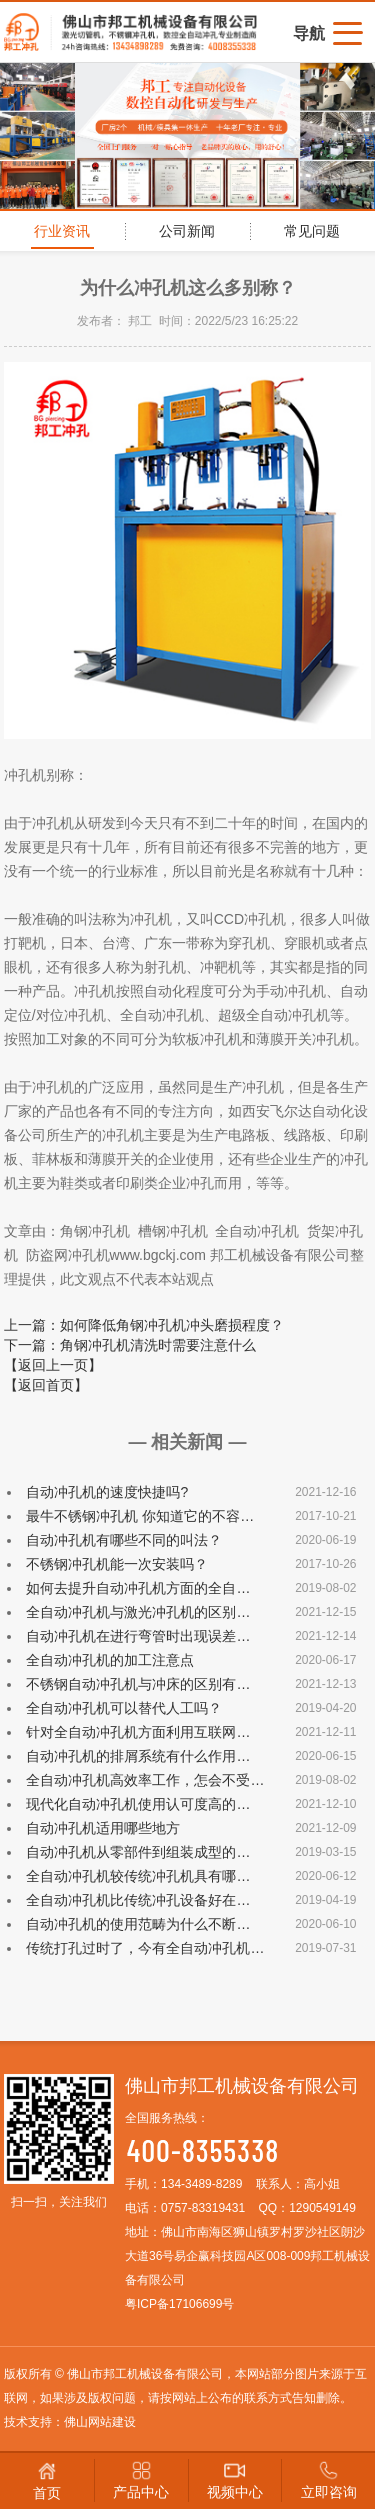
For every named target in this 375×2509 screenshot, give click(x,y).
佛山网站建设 (100, 2422)
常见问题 (312, 231)
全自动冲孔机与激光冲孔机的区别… (138, 1612)
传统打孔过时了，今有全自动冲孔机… (145, 1948)
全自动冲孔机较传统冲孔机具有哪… (138, 1876)
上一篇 (144, 1325)
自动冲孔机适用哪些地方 (103, 1828)
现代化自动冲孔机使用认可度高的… (138, 1804)
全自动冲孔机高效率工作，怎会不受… (145, 1780)
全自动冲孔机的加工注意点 (110, 1660)
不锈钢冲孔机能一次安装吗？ (117, 1564)
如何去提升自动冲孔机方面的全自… (138, 1588)
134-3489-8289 (201, 2184)
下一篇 (130, 1345)
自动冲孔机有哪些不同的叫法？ (124, 1540)
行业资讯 (62, 231)
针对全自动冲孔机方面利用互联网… (138, 1732)
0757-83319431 (203, 2208)
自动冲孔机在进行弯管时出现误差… (138, 1636)
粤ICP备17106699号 (179, 2304)
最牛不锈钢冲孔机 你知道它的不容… (140, 1516)
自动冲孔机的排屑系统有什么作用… (138, 1756)
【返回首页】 (46, 1385)
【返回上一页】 (53, 1365)
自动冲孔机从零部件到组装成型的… (138, 1852)
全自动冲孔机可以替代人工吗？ (124, 1708)
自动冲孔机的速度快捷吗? (107, 1492)
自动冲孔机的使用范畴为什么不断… (138, 1924)
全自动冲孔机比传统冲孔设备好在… (138, 1900)
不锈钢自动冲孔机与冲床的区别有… (138, 1684)
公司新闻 (187, 231)
